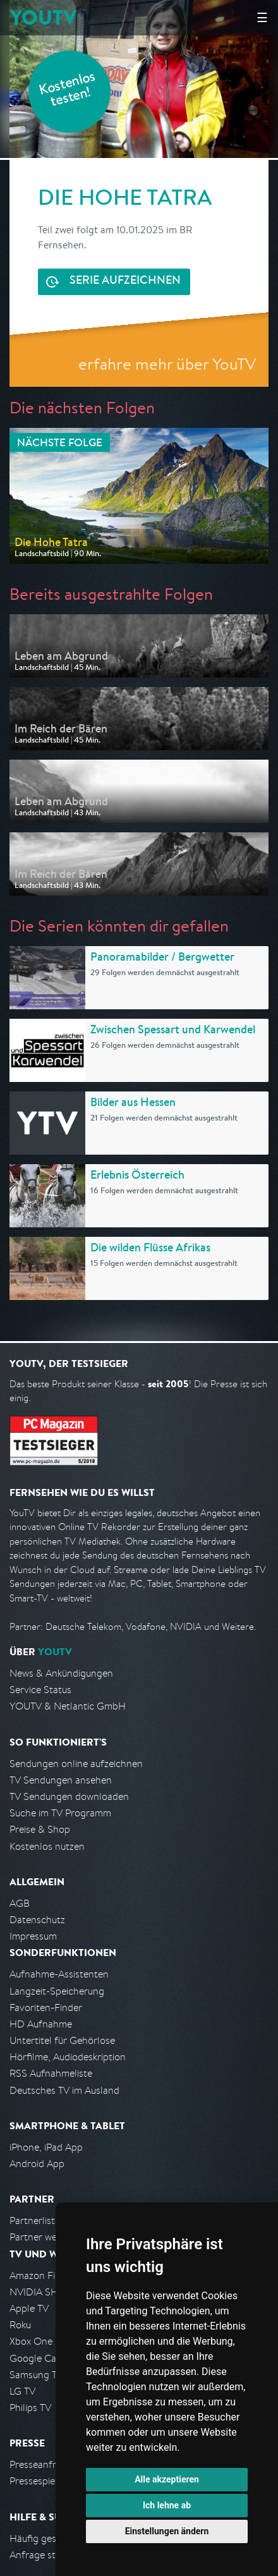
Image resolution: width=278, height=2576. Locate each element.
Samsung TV (36, 2374)
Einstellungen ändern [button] (167, 2531)
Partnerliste (34, 2220)
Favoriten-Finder (45, 2007)
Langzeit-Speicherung (56, 1991)
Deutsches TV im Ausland (64, 2090)
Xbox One (30, 2341)
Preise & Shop (39, 1829)
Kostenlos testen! (67, 91)
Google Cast (36, 2358)
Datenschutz (37, 1919)
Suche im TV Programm (60, 1813)
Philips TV (30, 2407)
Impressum (33, 1936)
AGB (19, 1903)
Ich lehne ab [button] (167, 2505)
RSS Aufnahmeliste (50, 2073)
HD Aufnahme (40, 2024)
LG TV (22, 2391)
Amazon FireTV (42, 2275)
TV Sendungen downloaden (69, 1796)
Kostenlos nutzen (47, 1846)
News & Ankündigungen (61, 1673)
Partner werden (43, 2237)
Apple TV (29, 2308)
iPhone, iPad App (46, 2147)
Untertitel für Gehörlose (62, 2040)
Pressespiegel (38, 2481)
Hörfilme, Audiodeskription (67, 2056)
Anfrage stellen (42, 2554)
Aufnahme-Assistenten (59, 1974)
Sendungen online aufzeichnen (76, 1763)
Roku (20, 2324)
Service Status (40, 1689)
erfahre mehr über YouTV (167, 364)
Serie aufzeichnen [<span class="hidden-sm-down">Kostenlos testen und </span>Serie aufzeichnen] (125, 281)
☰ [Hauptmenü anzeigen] (262, 17)
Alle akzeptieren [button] (167, 2479)
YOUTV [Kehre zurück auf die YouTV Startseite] (43, 17)
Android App (36, 2163)
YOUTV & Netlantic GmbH (67, 1706)
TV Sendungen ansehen (60, 1780)
